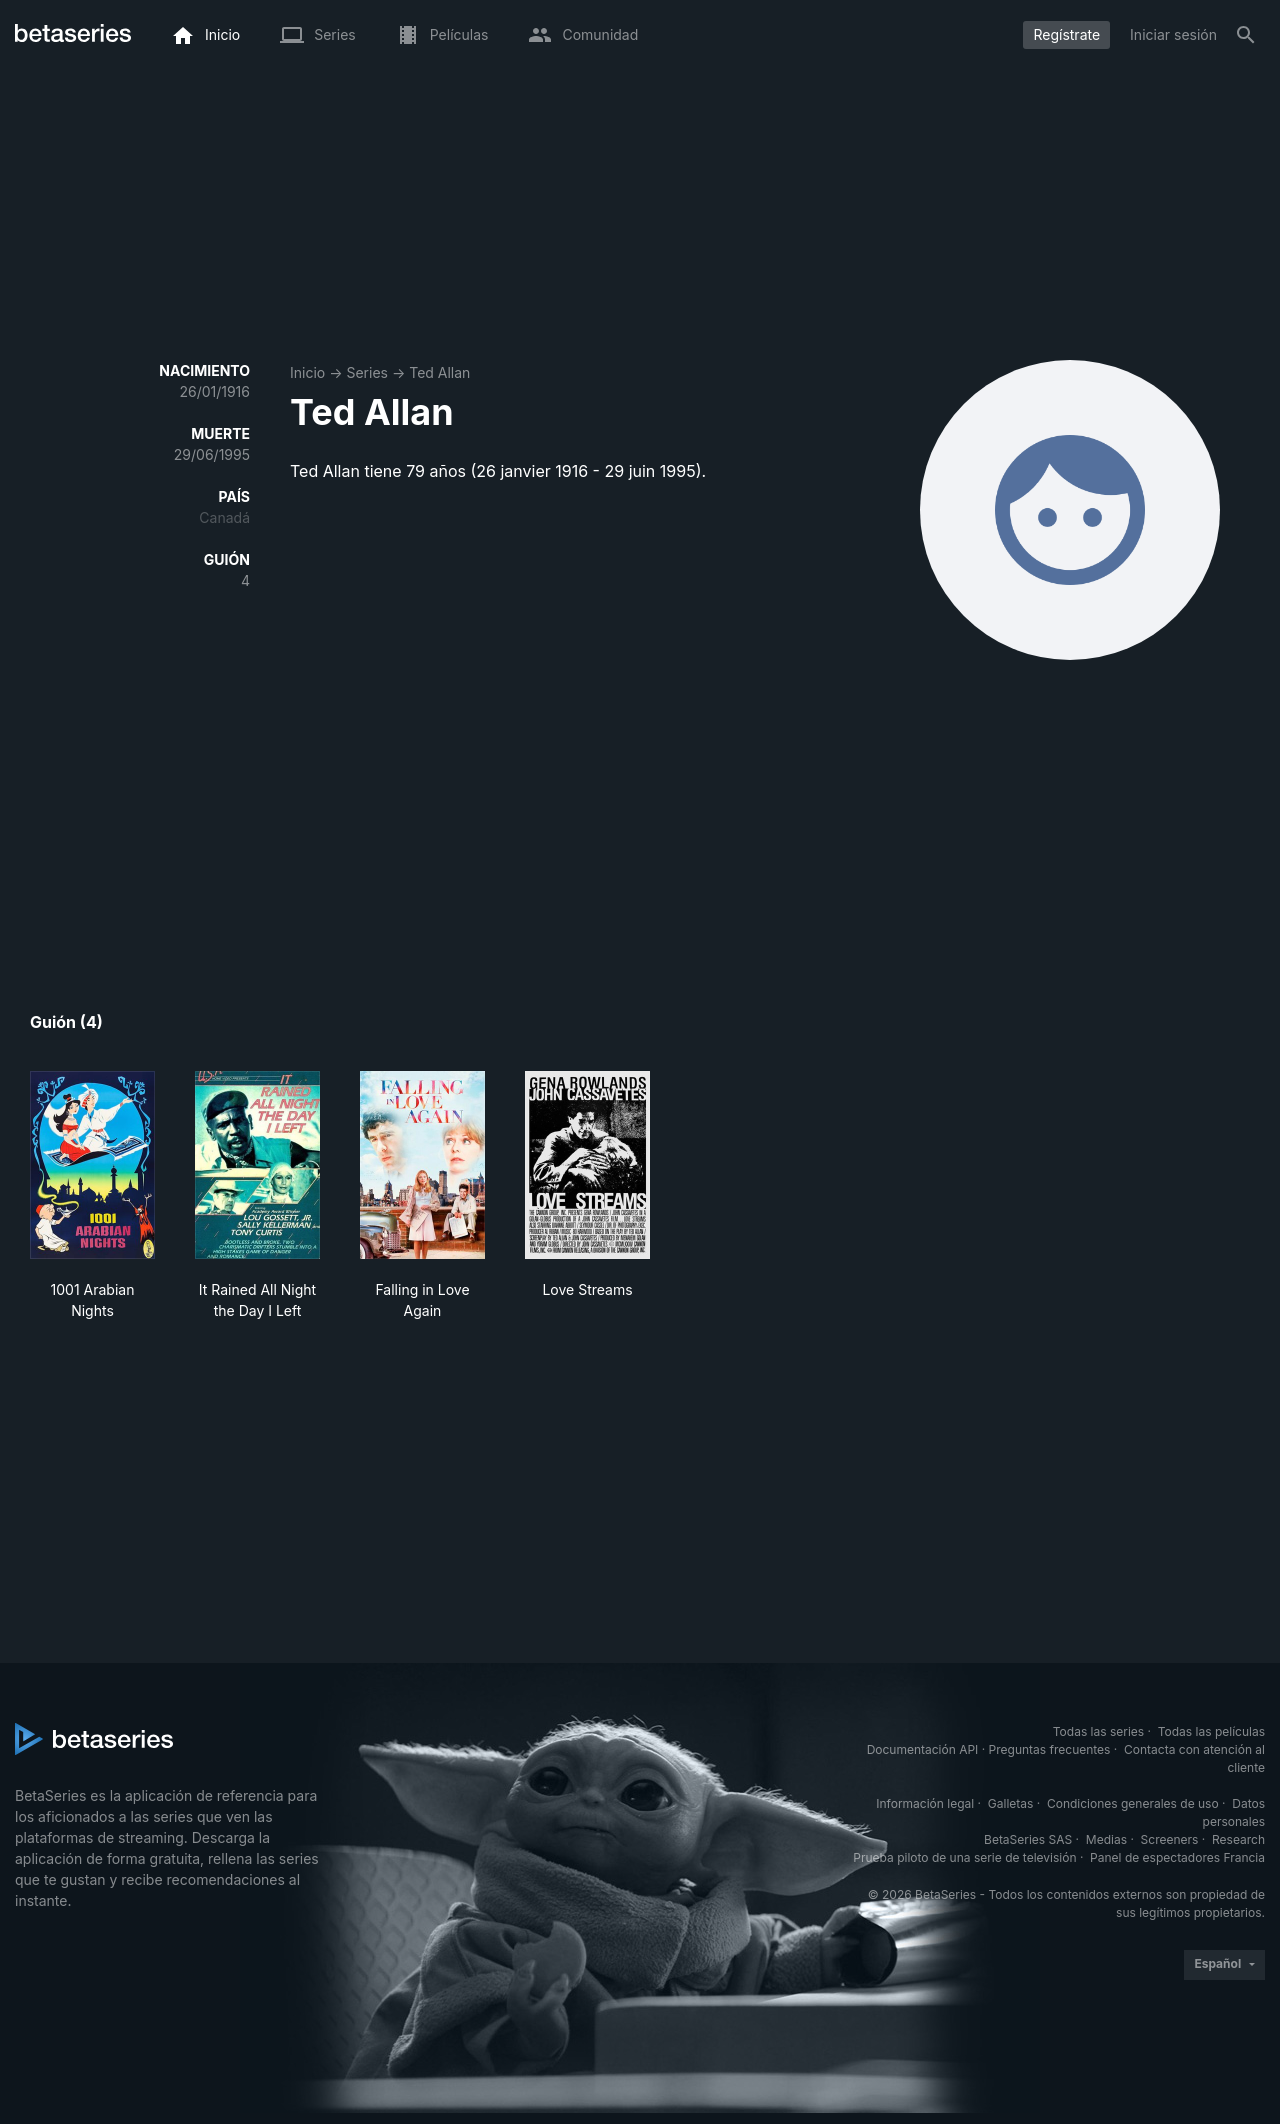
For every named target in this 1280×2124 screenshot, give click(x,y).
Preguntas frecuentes (1050, 1749)
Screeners (1170, 1839)
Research (1238, 1839)
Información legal (925, 1803)
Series (367, 372)
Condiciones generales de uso (1133, 1803)
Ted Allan (439, 372)
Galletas (1011, 1803)
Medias (1106, 1839)
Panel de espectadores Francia (1177, 1857)
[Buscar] (1246, 35)
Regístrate (1066, 34)
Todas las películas (1211, 1731)
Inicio (307, 372)
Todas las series (1098, 1731)
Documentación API (923, 1749)
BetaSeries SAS (1028, 1839)
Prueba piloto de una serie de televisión (964, 1857)
